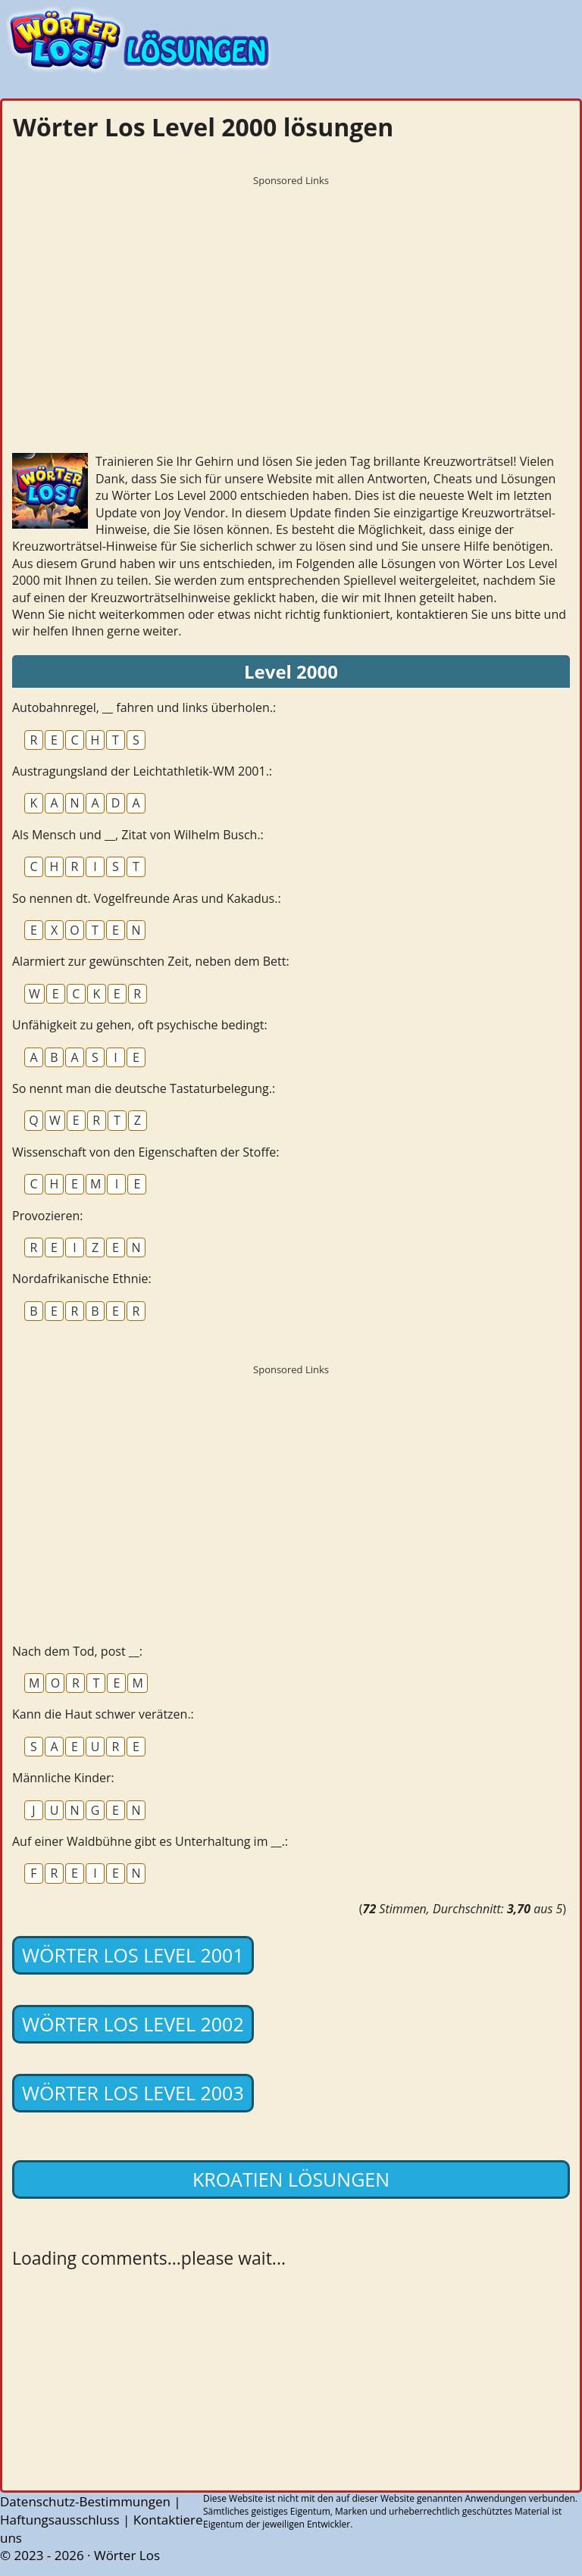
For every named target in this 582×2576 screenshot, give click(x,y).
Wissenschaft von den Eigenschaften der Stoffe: (145, 1152)
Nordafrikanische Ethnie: (82, 1278)
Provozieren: (47, 1215)
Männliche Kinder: (63, 1777)
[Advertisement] (291, 299)
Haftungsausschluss (60, 2519)
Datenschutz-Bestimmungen (85, 2501)
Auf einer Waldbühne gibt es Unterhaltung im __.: (150, 1841)
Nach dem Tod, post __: (77, 1651)
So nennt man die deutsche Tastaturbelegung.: (143, 1088)
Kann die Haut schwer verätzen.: (103, 1714)
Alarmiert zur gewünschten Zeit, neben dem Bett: (150, 961)
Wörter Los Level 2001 (133, 1955)
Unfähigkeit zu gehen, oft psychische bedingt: (140, 1024)
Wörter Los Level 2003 (133, 2093)
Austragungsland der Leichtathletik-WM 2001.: (142, 771)
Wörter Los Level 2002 (133, 2024)
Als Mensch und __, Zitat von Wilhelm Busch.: (138, 834)
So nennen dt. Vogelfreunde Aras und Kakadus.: (146, 898)
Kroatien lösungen (291, 2179)
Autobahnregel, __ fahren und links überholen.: (144, 707)
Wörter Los (127, 2555)
